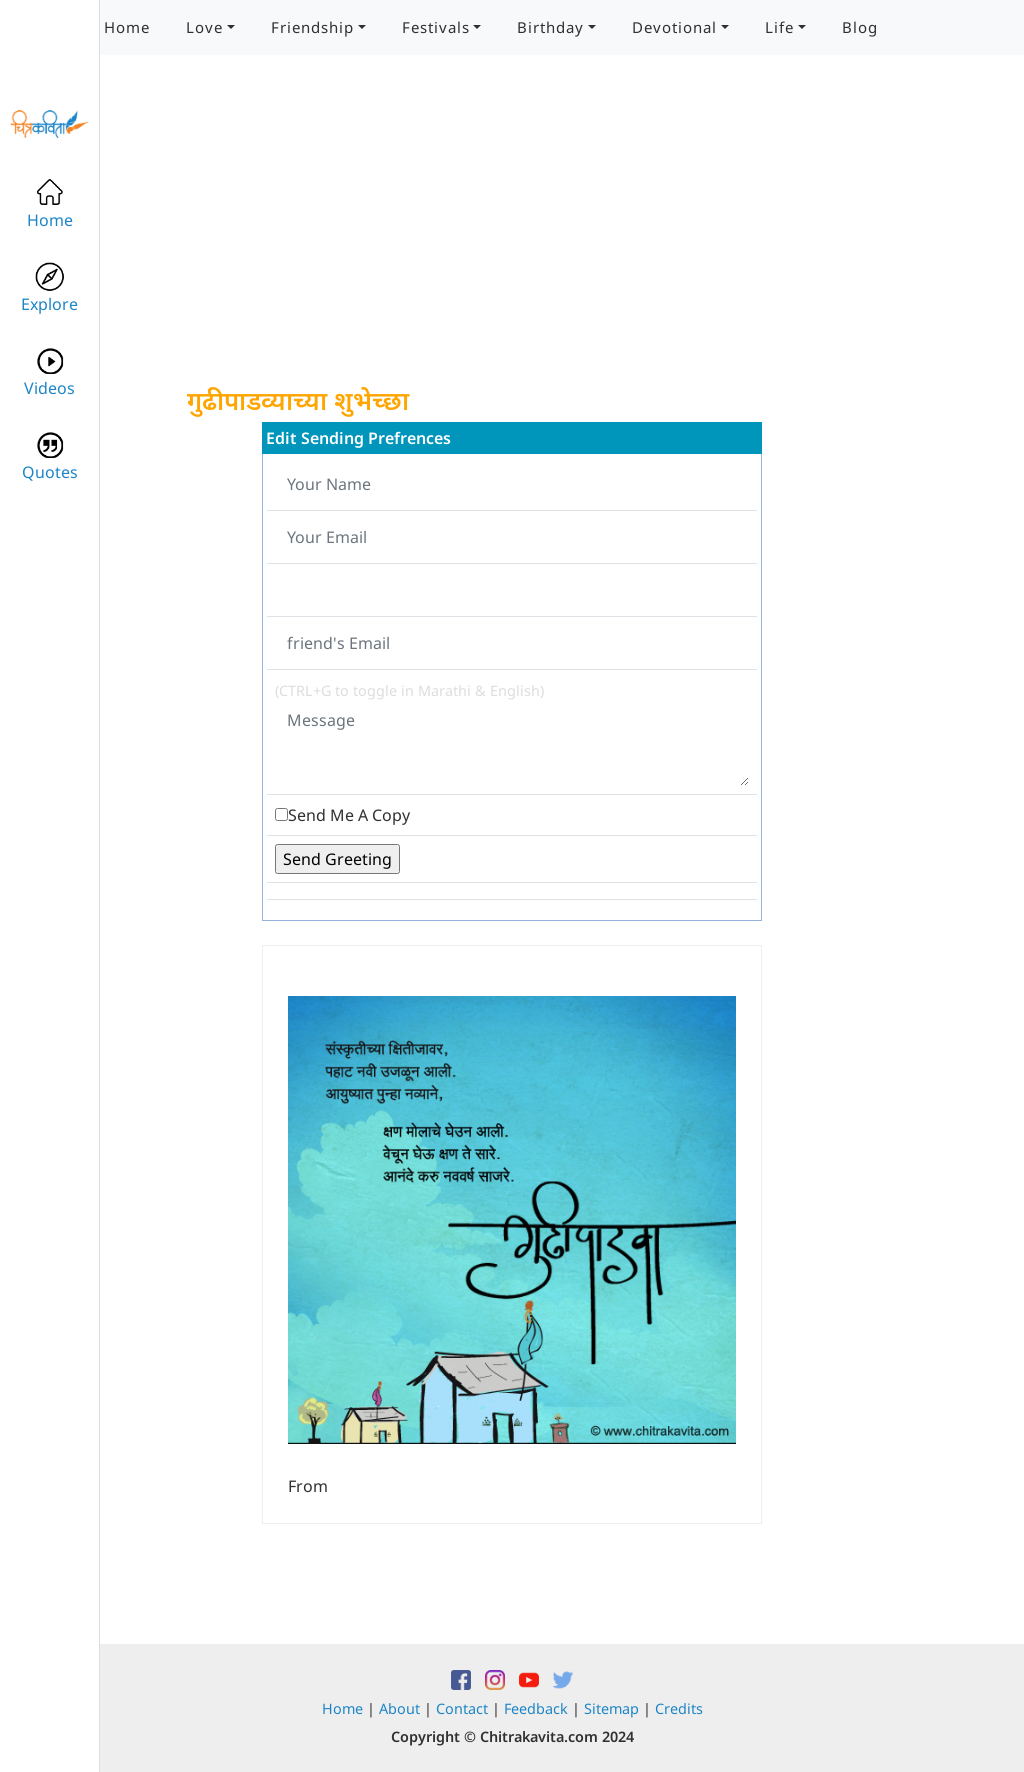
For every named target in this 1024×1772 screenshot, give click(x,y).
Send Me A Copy (349, 815)
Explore (49, 288)
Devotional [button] (674, 27)
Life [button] (779, 27)
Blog (860, 27)
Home (127, 27)
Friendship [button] (312, 27)
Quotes (50, 456)
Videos (49, 372)
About (399, 1708)
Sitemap (611, 1708)
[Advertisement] (512, 240)
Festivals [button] (436, 27)
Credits (679, 1708)
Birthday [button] (550, 27)
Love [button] (204, 27)
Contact (462, 1708)
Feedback (536, 1708)
